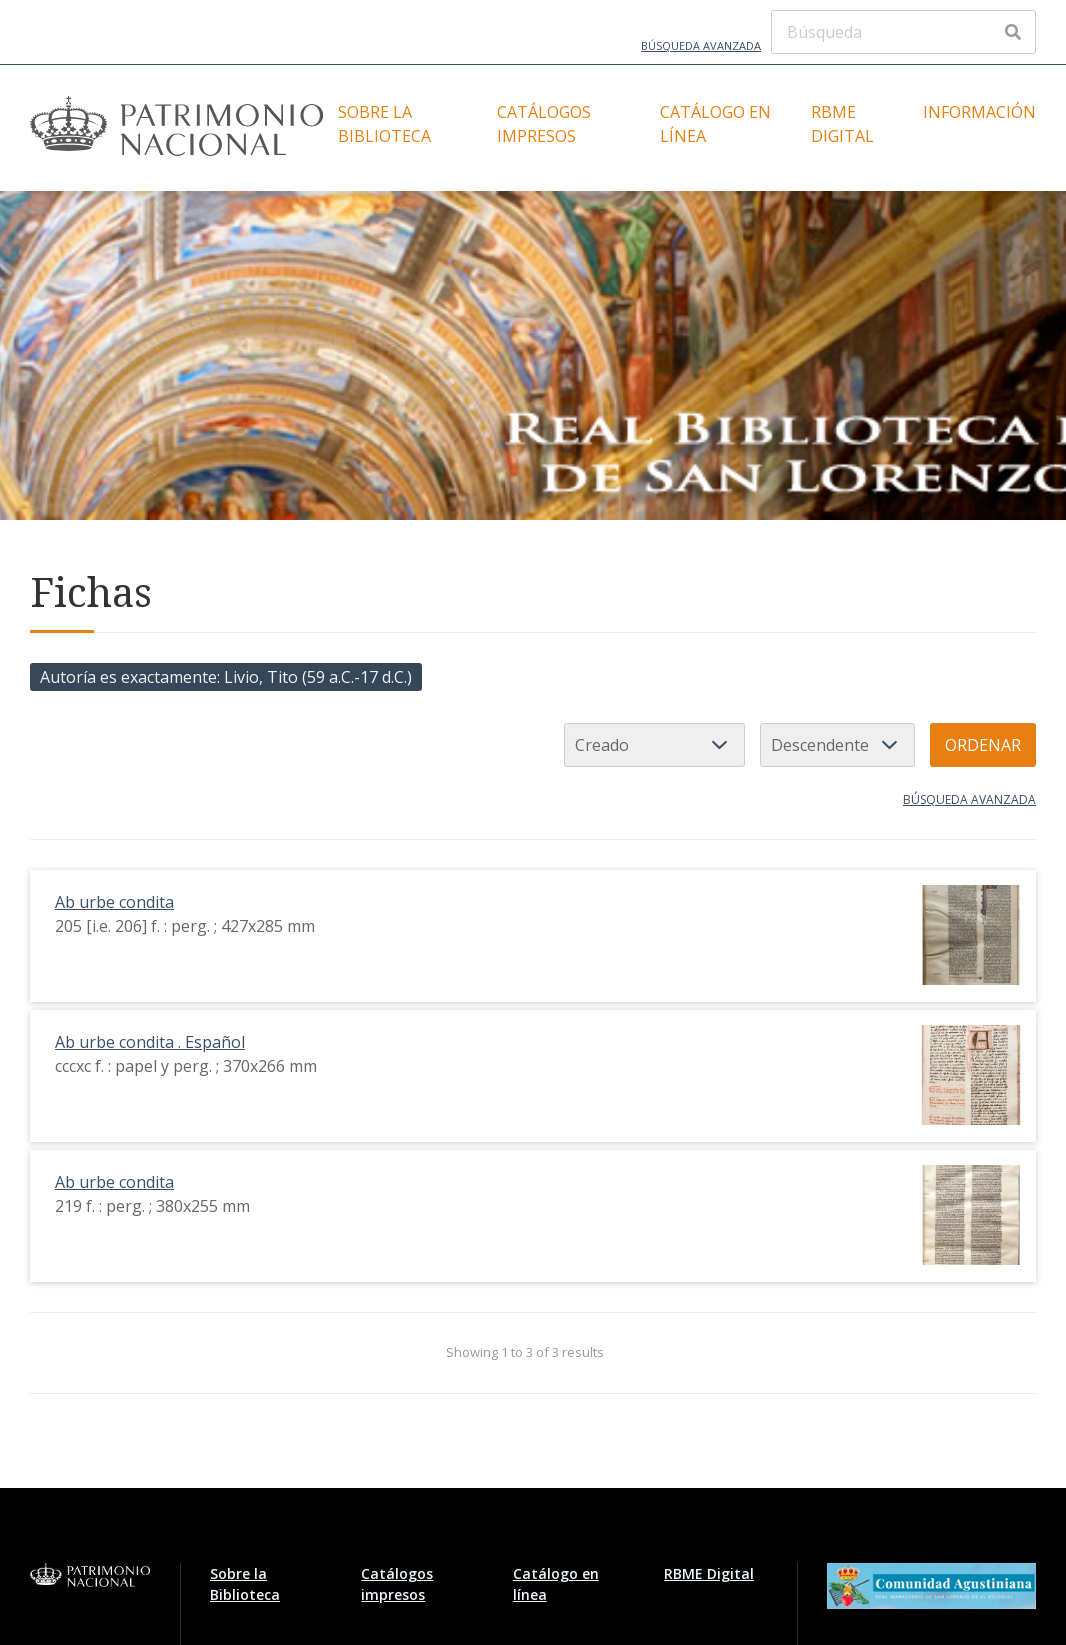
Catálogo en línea (715, 124)
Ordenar (983, 745)
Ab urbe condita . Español (150, 1042)
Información (979, 112)
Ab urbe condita (114, 902)
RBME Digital (842, 124)
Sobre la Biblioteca (384, 124)
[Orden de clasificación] (837, 745)
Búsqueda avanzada (701, 45)
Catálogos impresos (544, 124)
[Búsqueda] (903, 32)
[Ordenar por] (654, 745)
